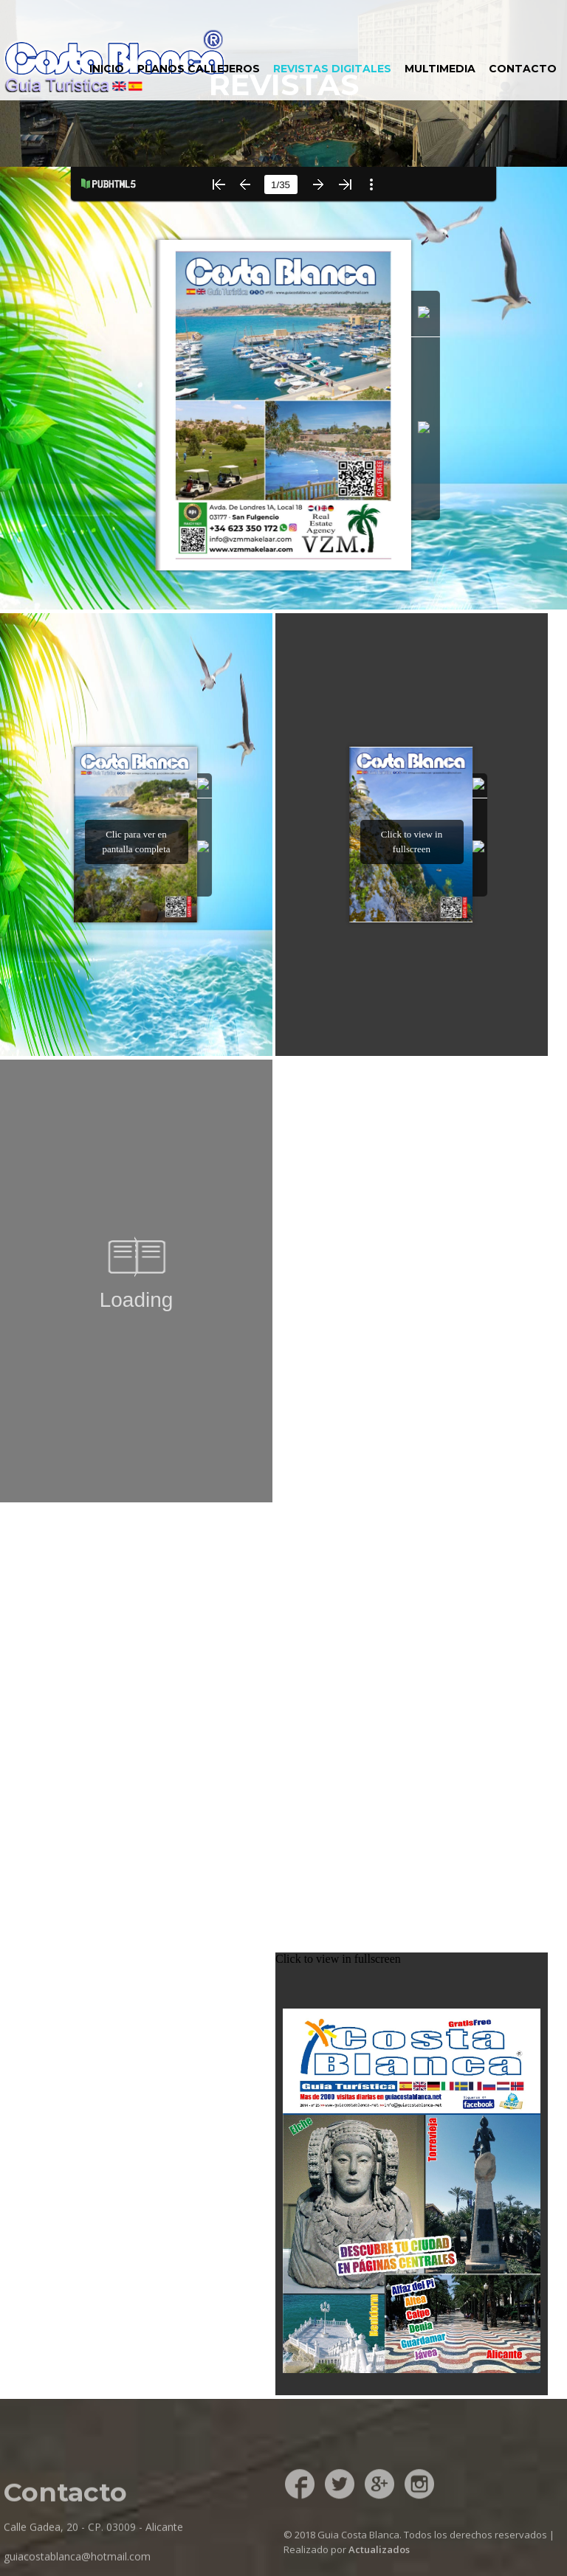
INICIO (106, 68)
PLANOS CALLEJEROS (198, 68)
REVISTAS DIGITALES (332, 68)
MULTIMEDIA (440, 68)
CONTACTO (523, 68)
